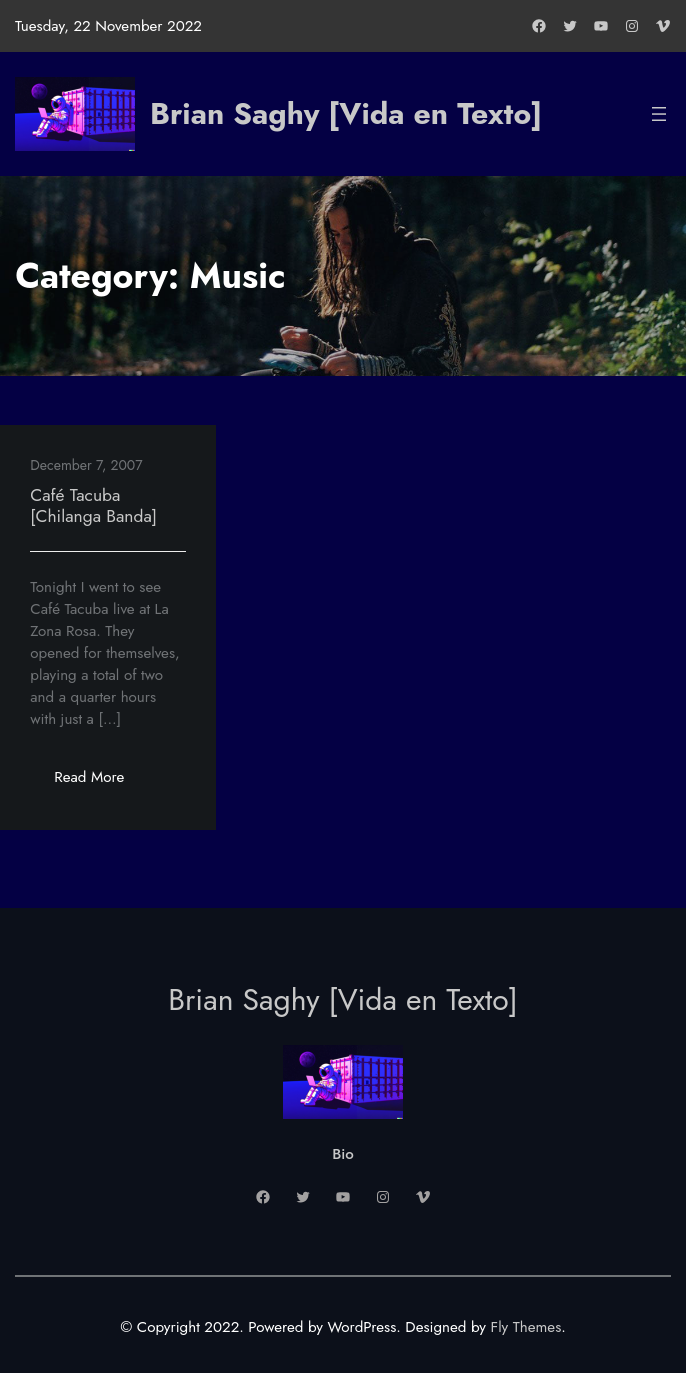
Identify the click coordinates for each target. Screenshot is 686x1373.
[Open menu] (659, 114)
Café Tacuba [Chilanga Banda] (93, 505)
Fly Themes (526, 1327)
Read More (101, 782)
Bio (343, 1154)
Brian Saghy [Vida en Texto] (346, 113)
